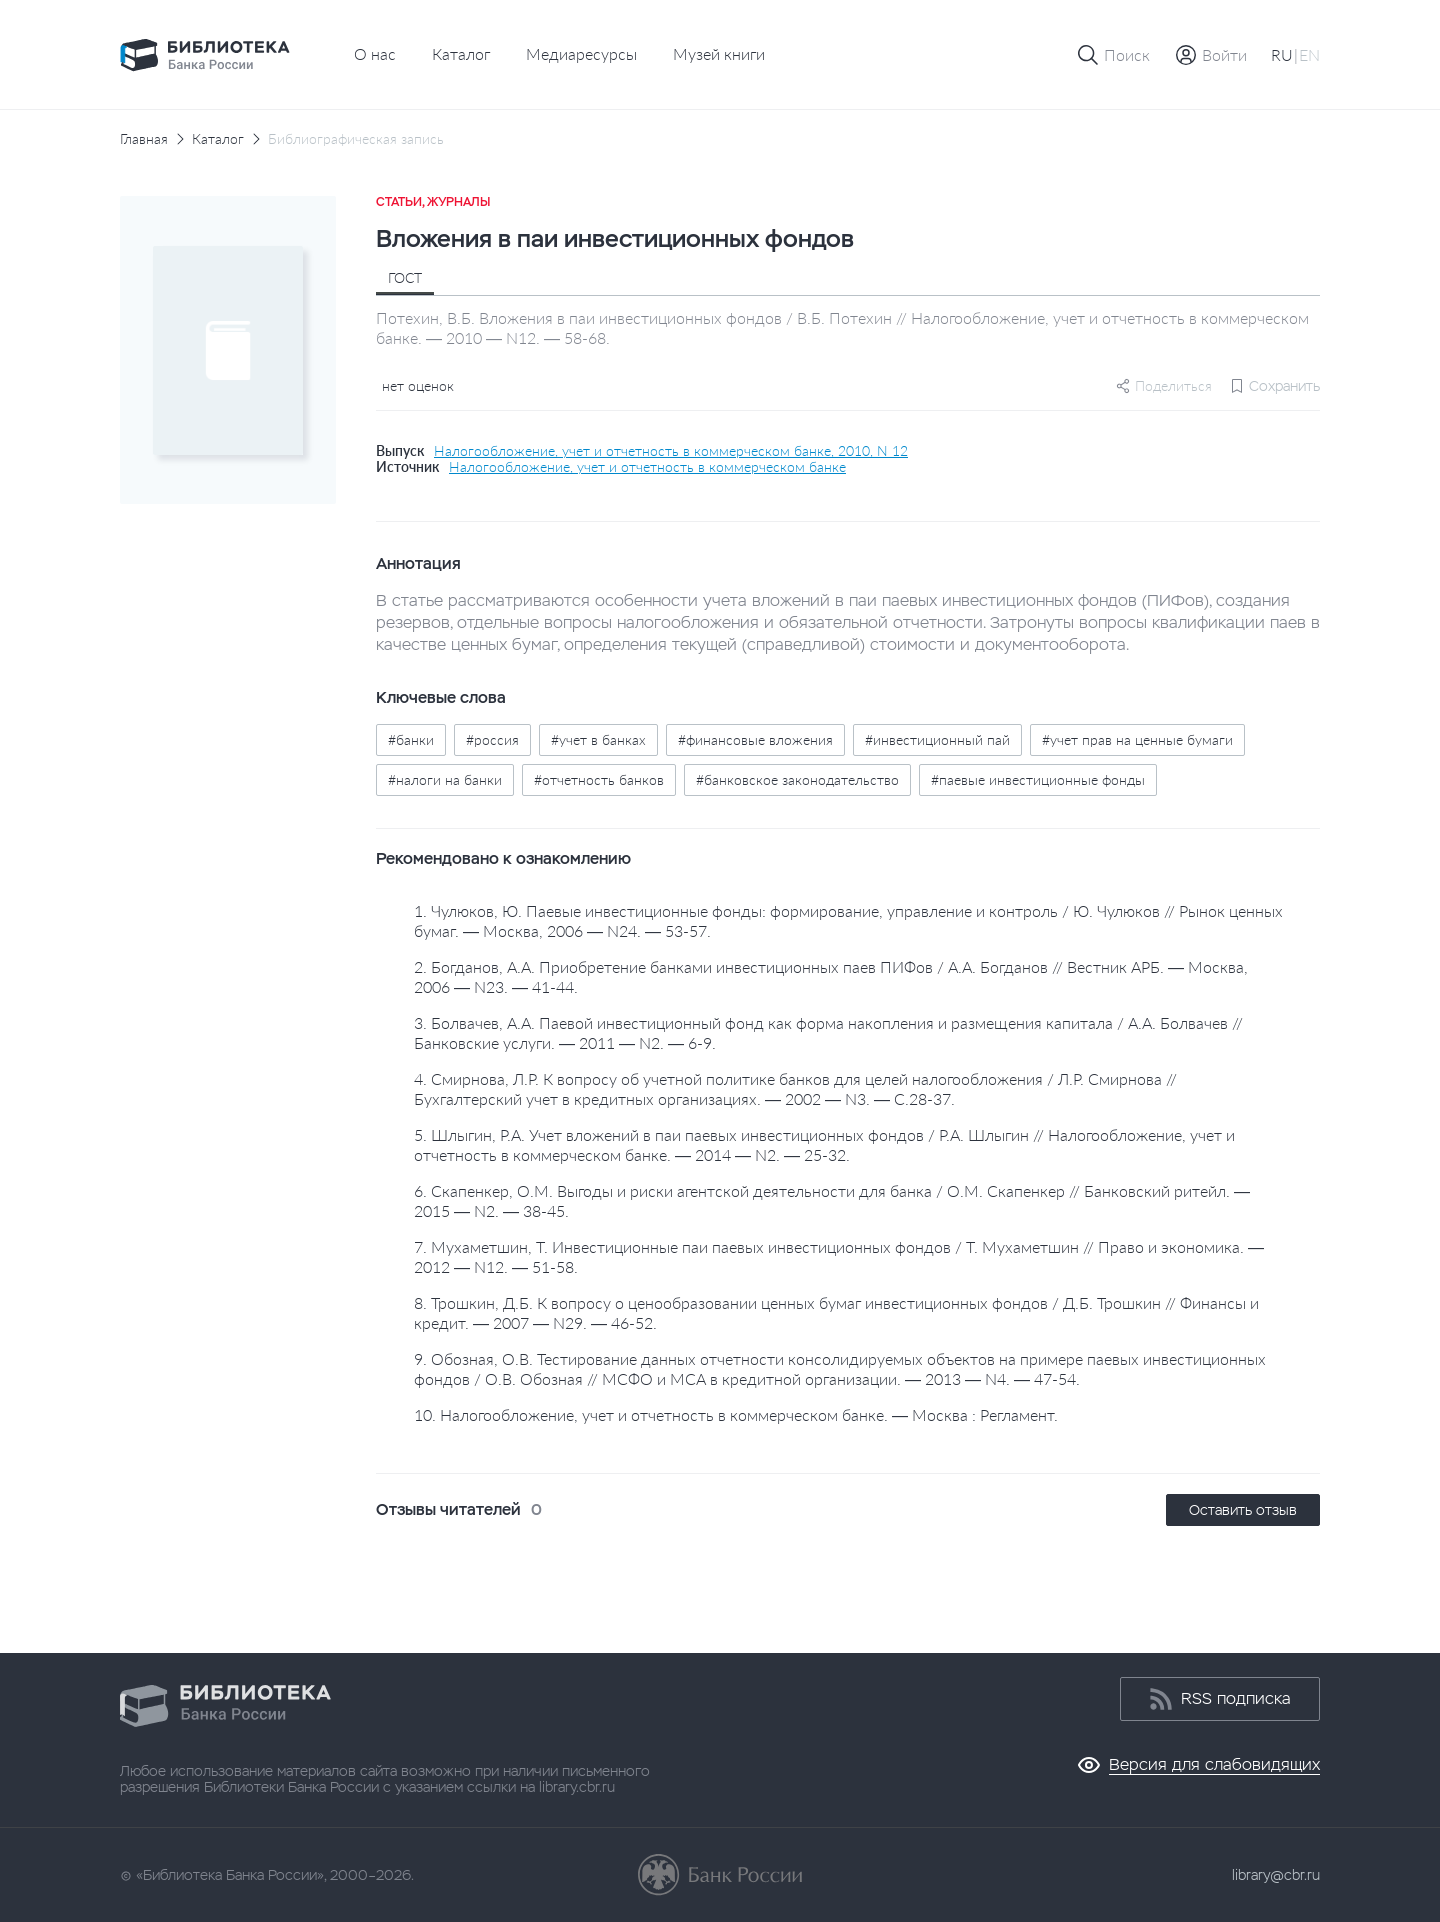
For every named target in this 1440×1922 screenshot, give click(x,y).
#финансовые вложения (755, 739)
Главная (144, 139)
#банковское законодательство (797, 779)
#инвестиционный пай (937, 739)
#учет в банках (598, 739)
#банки (411, 739)
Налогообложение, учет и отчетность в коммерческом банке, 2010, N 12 (671, 451)
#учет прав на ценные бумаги (1137, 739)
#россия (492, 739)
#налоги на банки (445, 779)
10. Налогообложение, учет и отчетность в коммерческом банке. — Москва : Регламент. (736, 1414)
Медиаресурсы (581, 53)
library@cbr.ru (1276, 1875)
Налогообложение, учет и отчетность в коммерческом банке (647, 467)
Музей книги (719, 53)
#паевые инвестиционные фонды (1038, 779)
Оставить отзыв (1243, 1510)
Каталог (461, 53)
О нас (375, 53)
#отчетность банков (599, 779)
